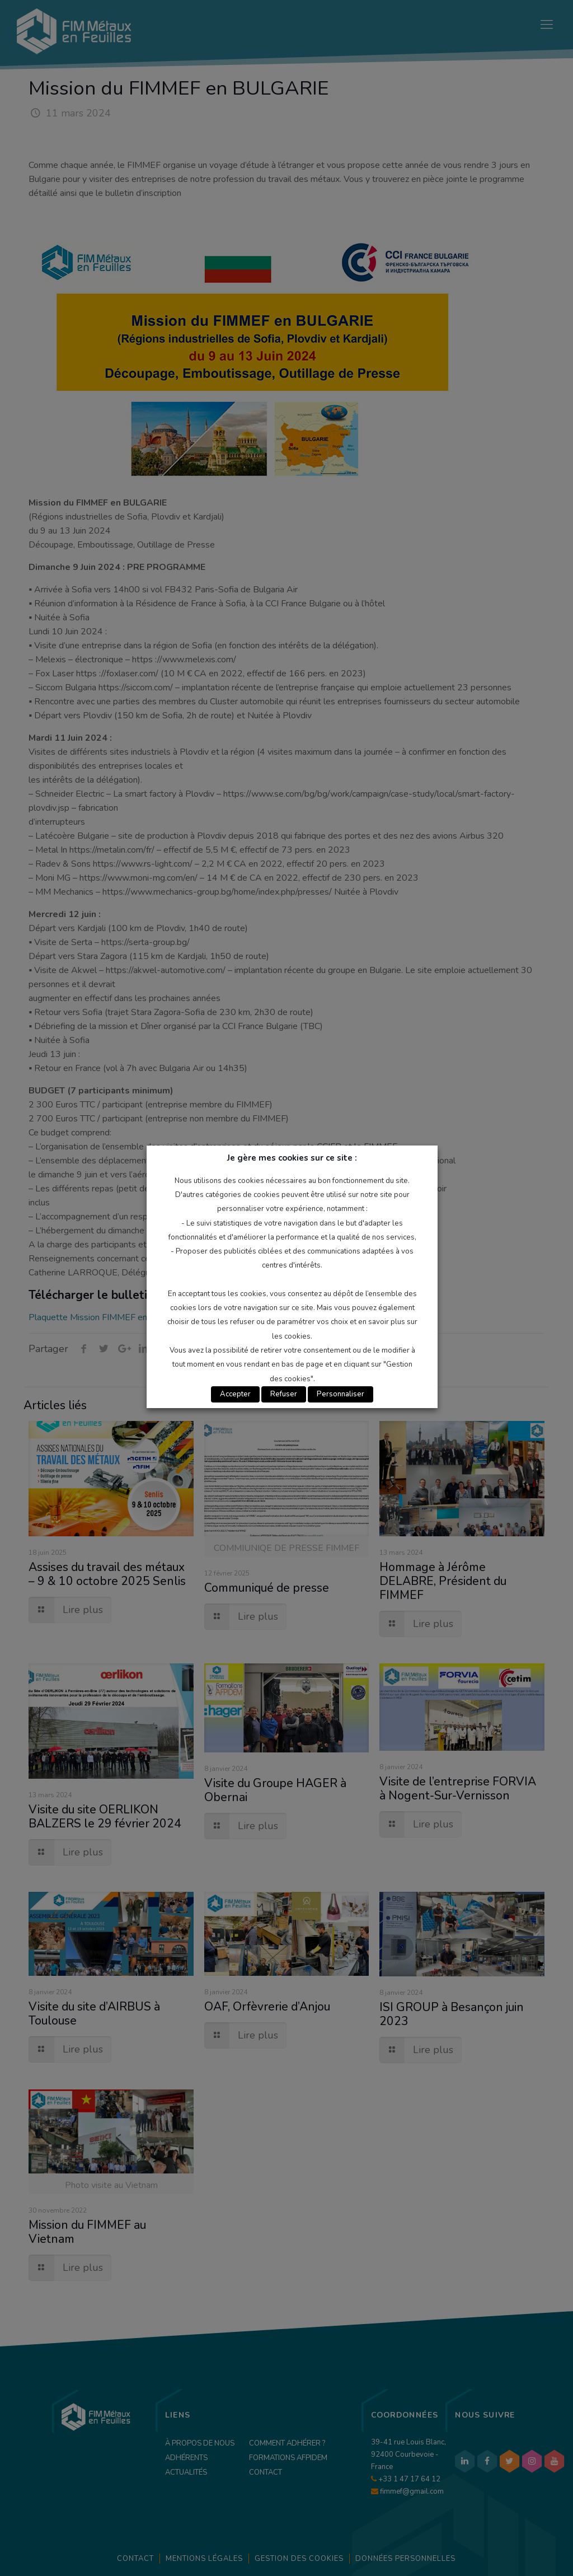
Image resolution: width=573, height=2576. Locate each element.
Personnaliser (340, 1394)
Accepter (235, 1394)
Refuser (283, 1394)
